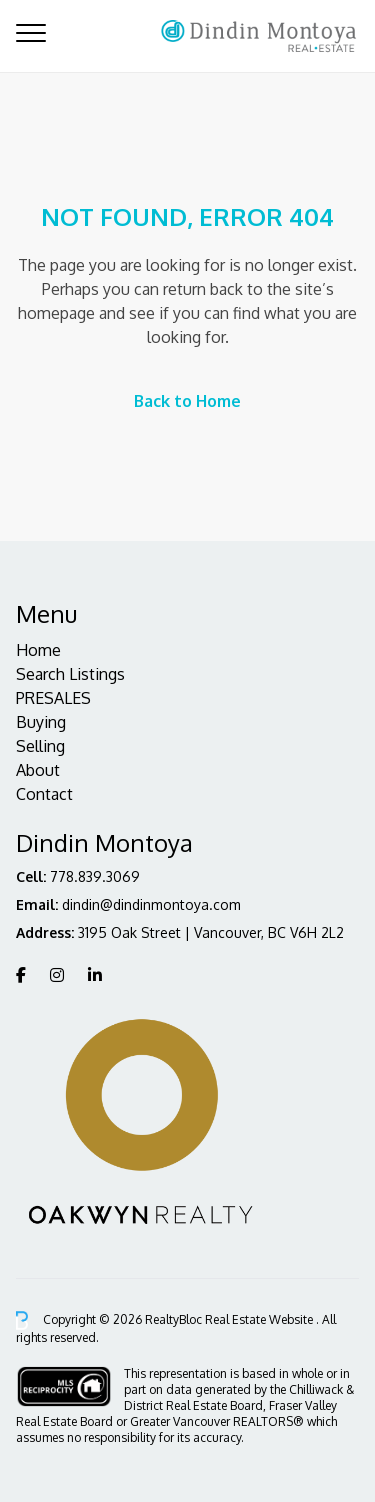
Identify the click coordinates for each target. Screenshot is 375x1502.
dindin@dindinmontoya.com (151, 904)
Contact (44, 794)
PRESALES (53, 698)
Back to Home (187, 401)
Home (38, 650)
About (38, 770)
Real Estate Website (260, 1319)
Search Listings (70, 674)
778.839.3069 (95, 876)
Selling (40, 746)
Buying (41, 722)
